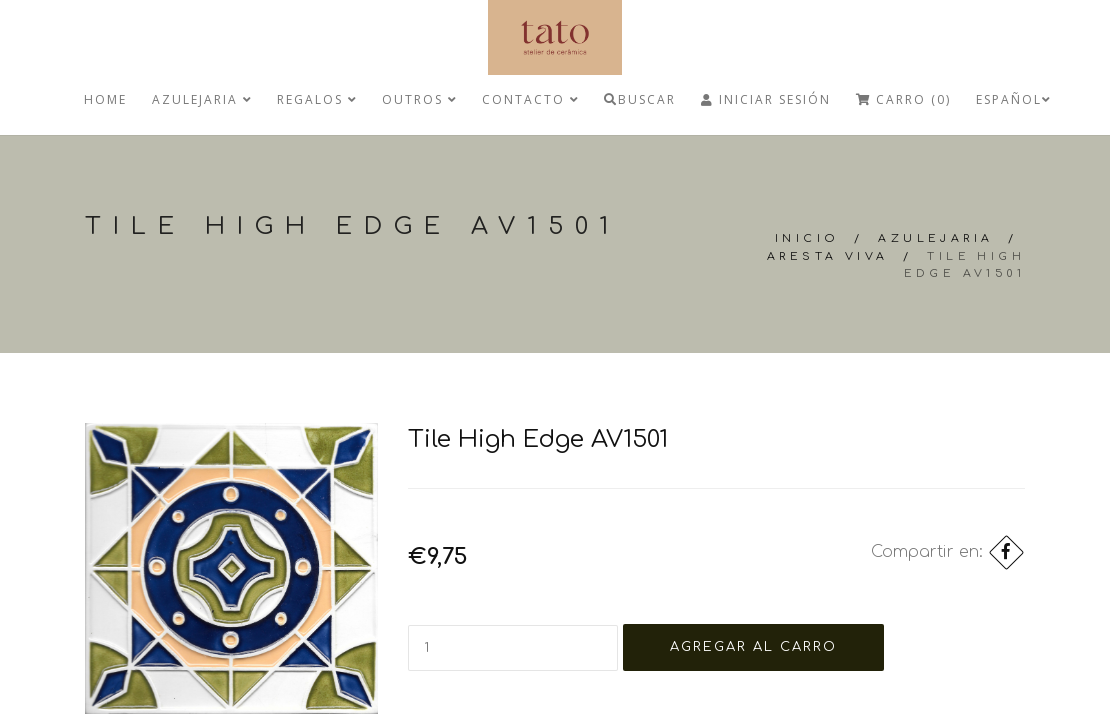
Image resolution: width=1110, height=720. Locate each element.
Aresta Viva (827, 256)
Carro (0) (903, 99)
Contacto (530, 99)
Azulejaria (202, 99)
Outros (419, 99)
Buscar (640, 99)
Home (105, 99)
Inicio (807, 238)
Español (1013, 99)
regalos (317, 99)
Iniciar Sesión (766, 99)
